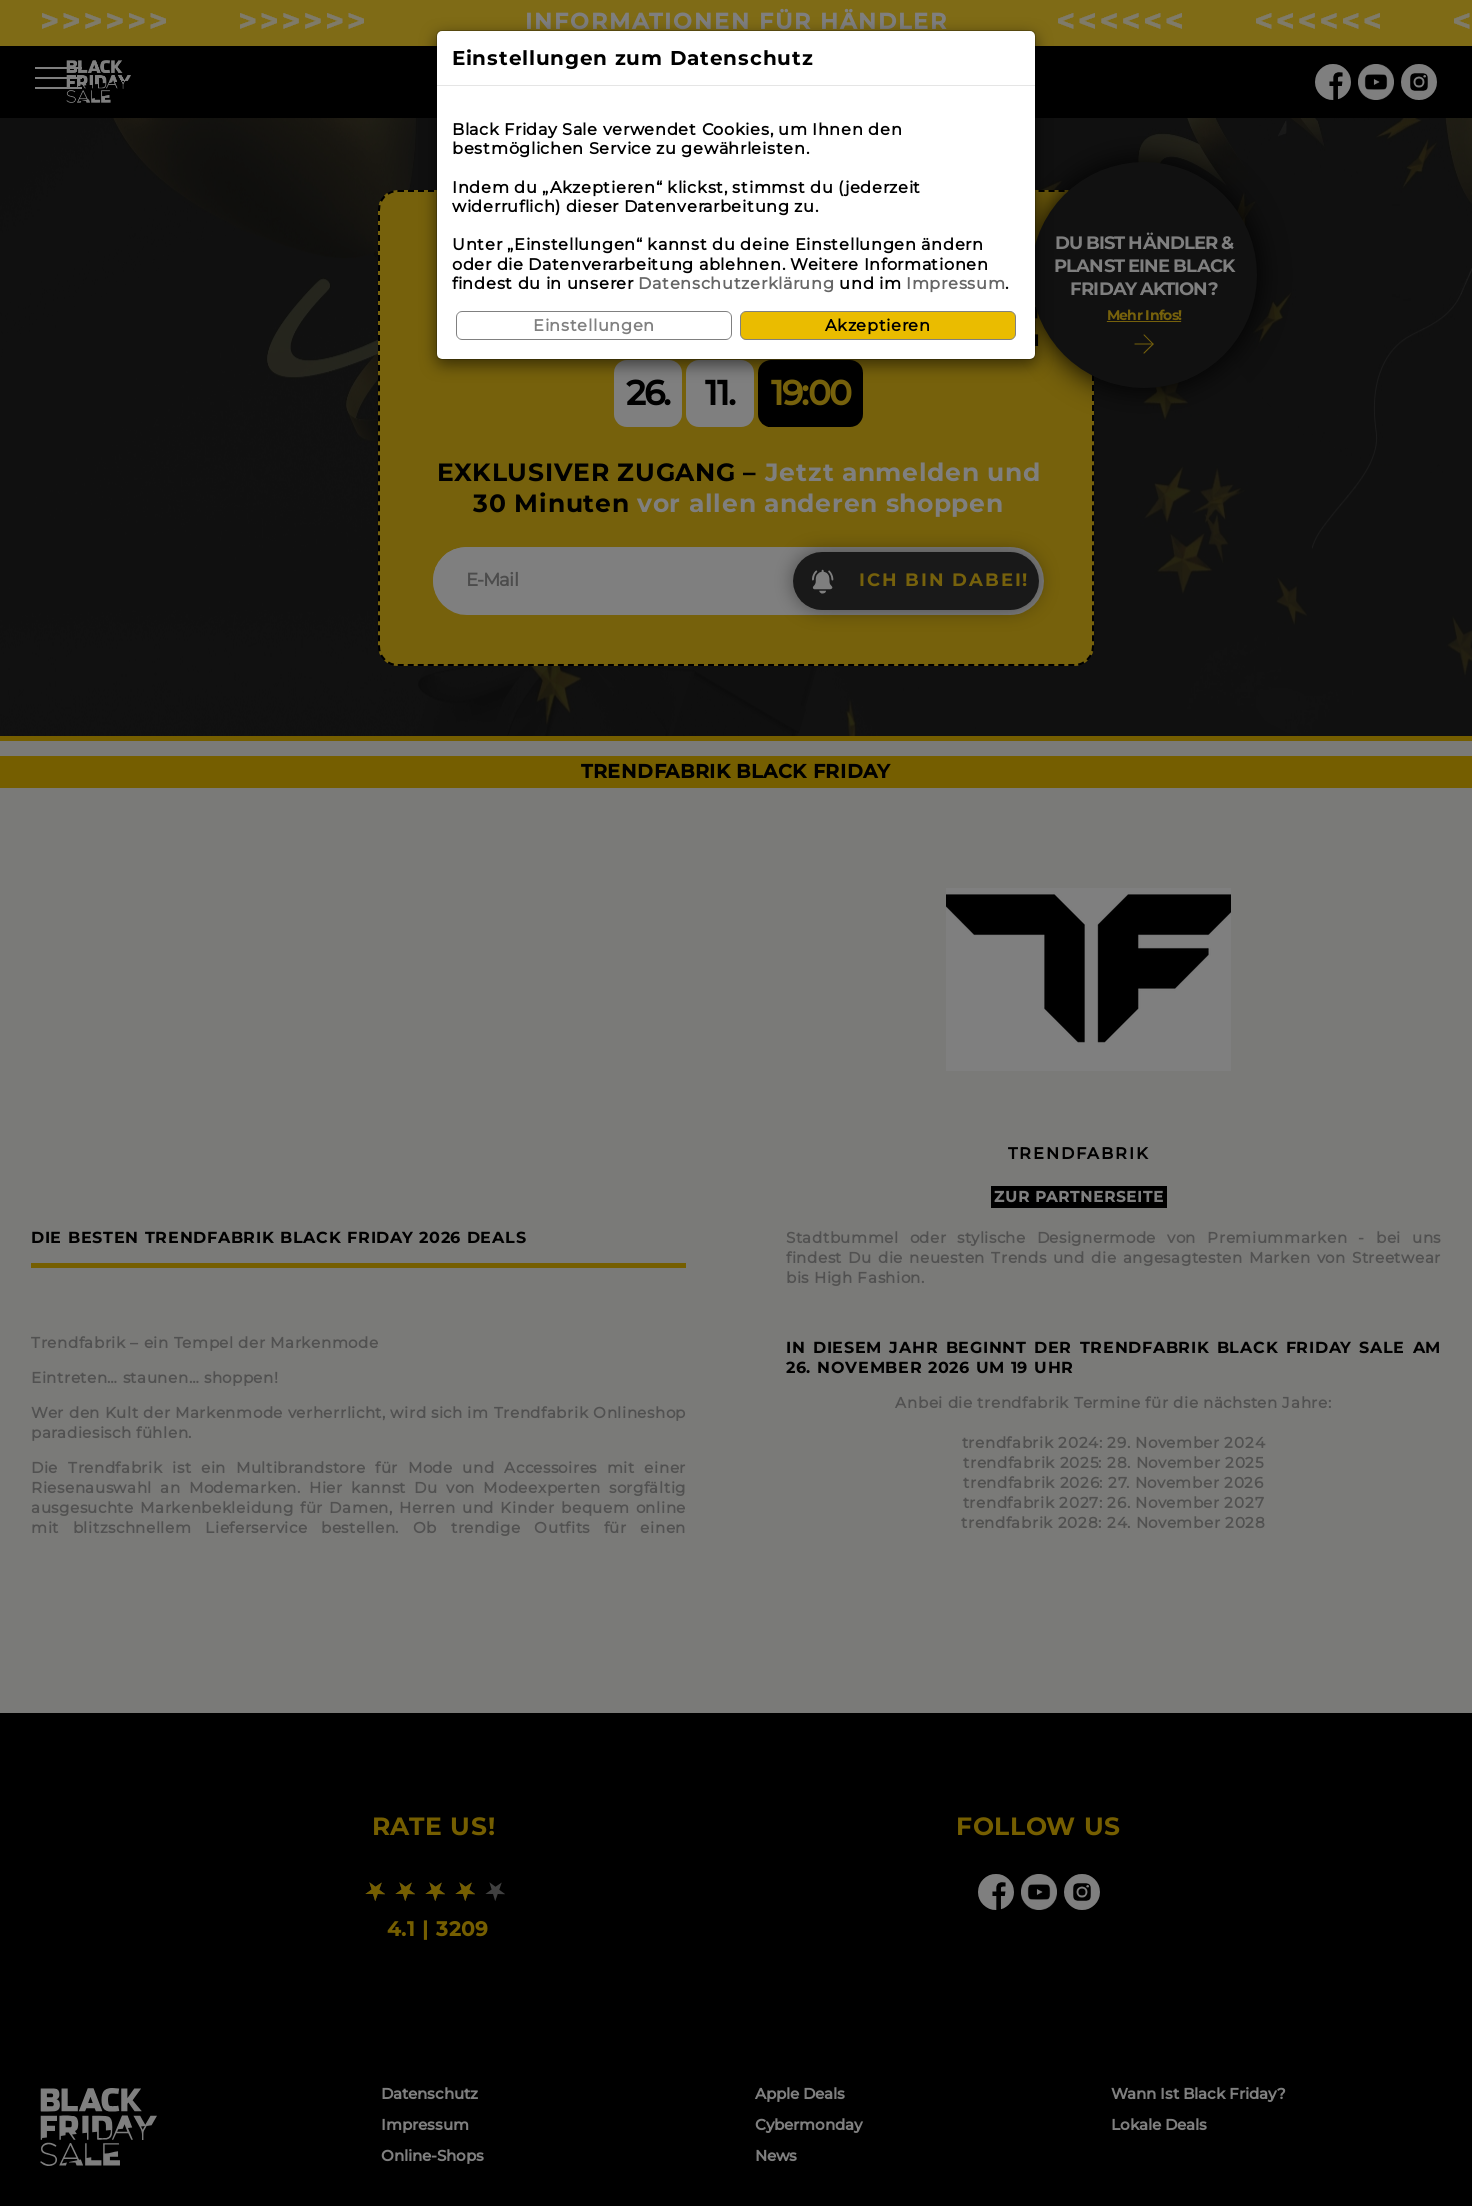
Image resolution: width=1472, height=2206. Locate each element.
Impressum (955, 283)
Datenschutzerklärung (736, 283)
